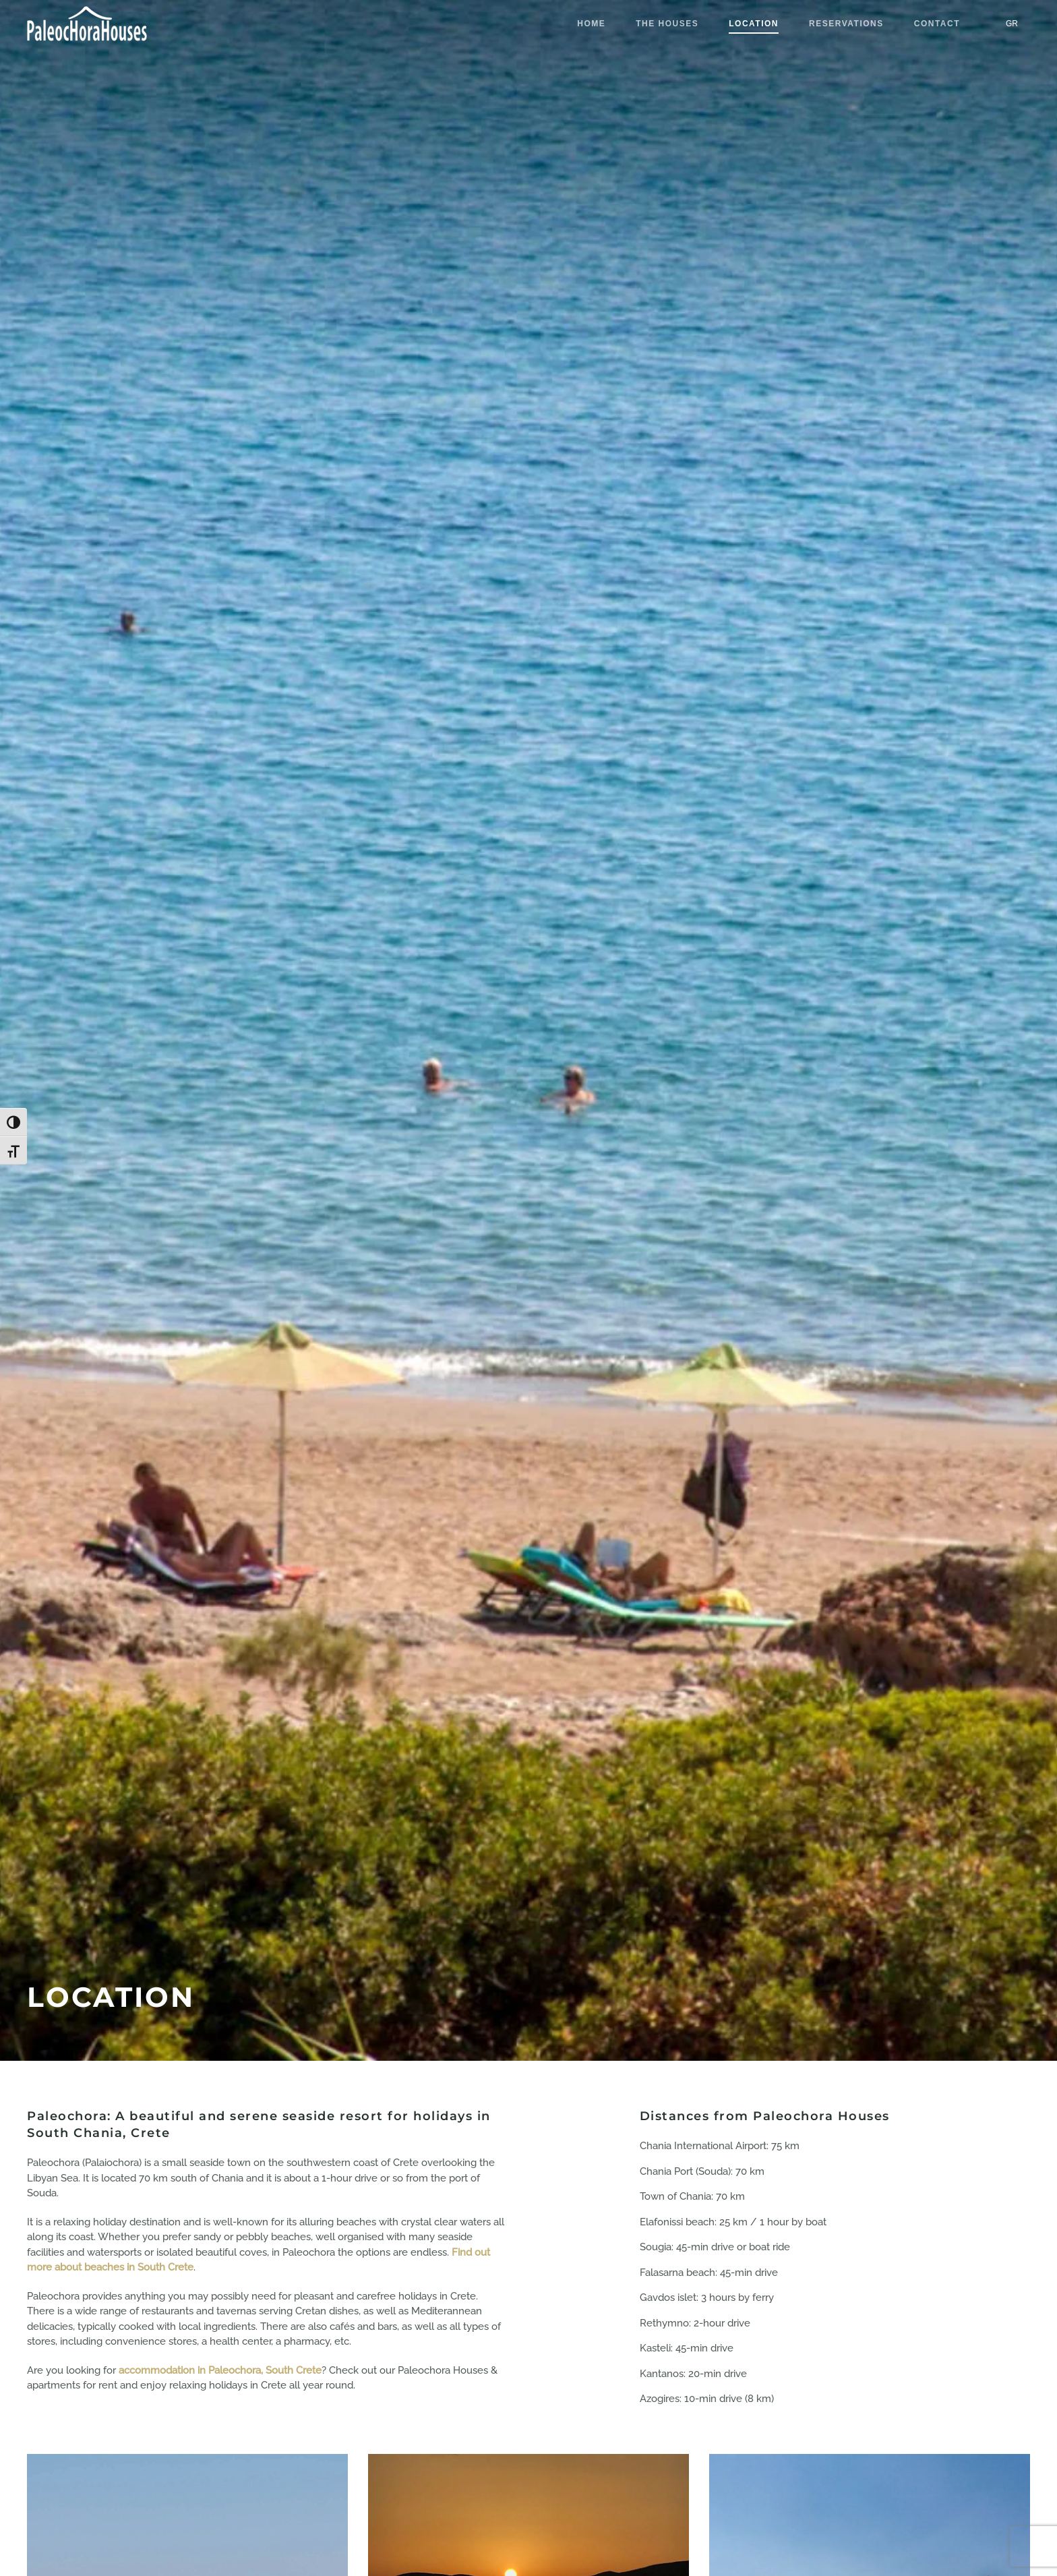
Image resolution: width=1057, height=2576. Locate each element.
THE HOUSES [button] (667, 23)
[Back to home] (87, 23)
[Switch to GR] (1012, 24)
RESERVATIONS (846, 23)
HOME (591, 23)
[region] (175, 2478)
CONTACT (937, 23)
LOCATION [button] (754, 23)
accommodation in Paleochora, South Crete (220, 2370)
